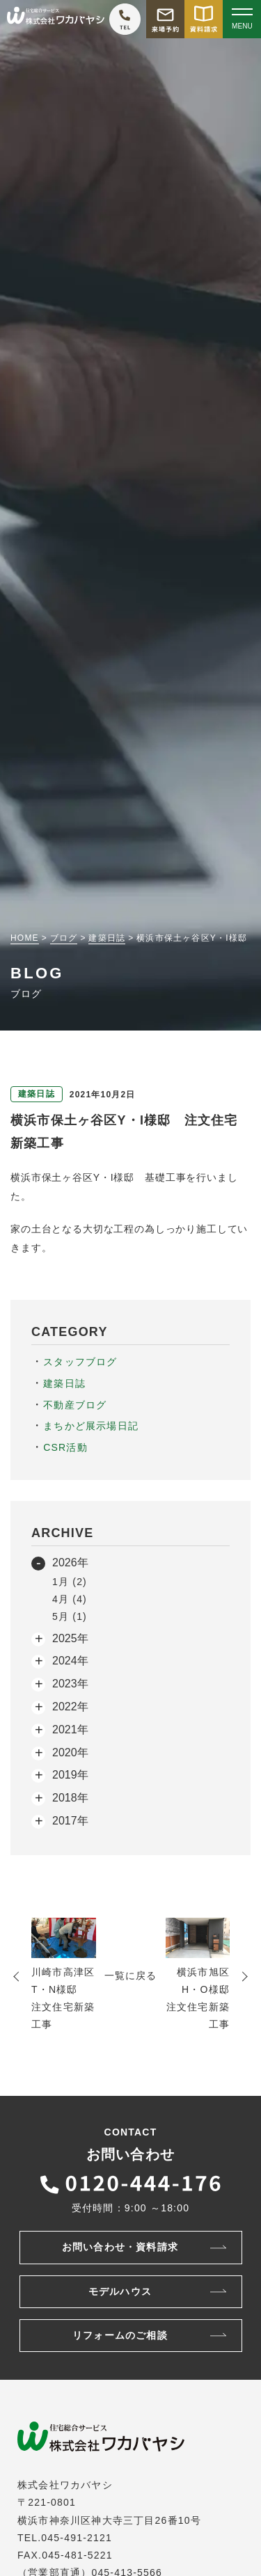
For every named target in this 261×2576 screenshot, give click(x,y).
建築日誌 (64, 1383)
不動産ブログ (74, 1404)
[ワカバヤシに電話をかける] (125, 19)
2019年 (70, 1775)
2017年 (70, 1821)
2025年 (70, 1638)
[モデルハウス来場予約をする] (165, 19)
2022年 (70, 1706)
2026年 (70, 1562)
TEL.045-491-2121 (64, 2537)
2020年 (70, 1752)
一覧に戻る (130, 1975)
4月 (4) (69, 1599)
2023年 (70, 1683)
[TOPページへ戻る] (55, 19)
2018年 (70, 1798)
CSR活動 (65, 1447)
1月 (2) (69, 1581)
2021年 (70, 1729)
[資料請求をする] (203, 19)
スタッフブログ (80, 1361)
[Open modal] (242, 19)
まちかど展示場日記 (91, 1425)
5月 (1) (69, 1616)
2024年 (70, 1661)
